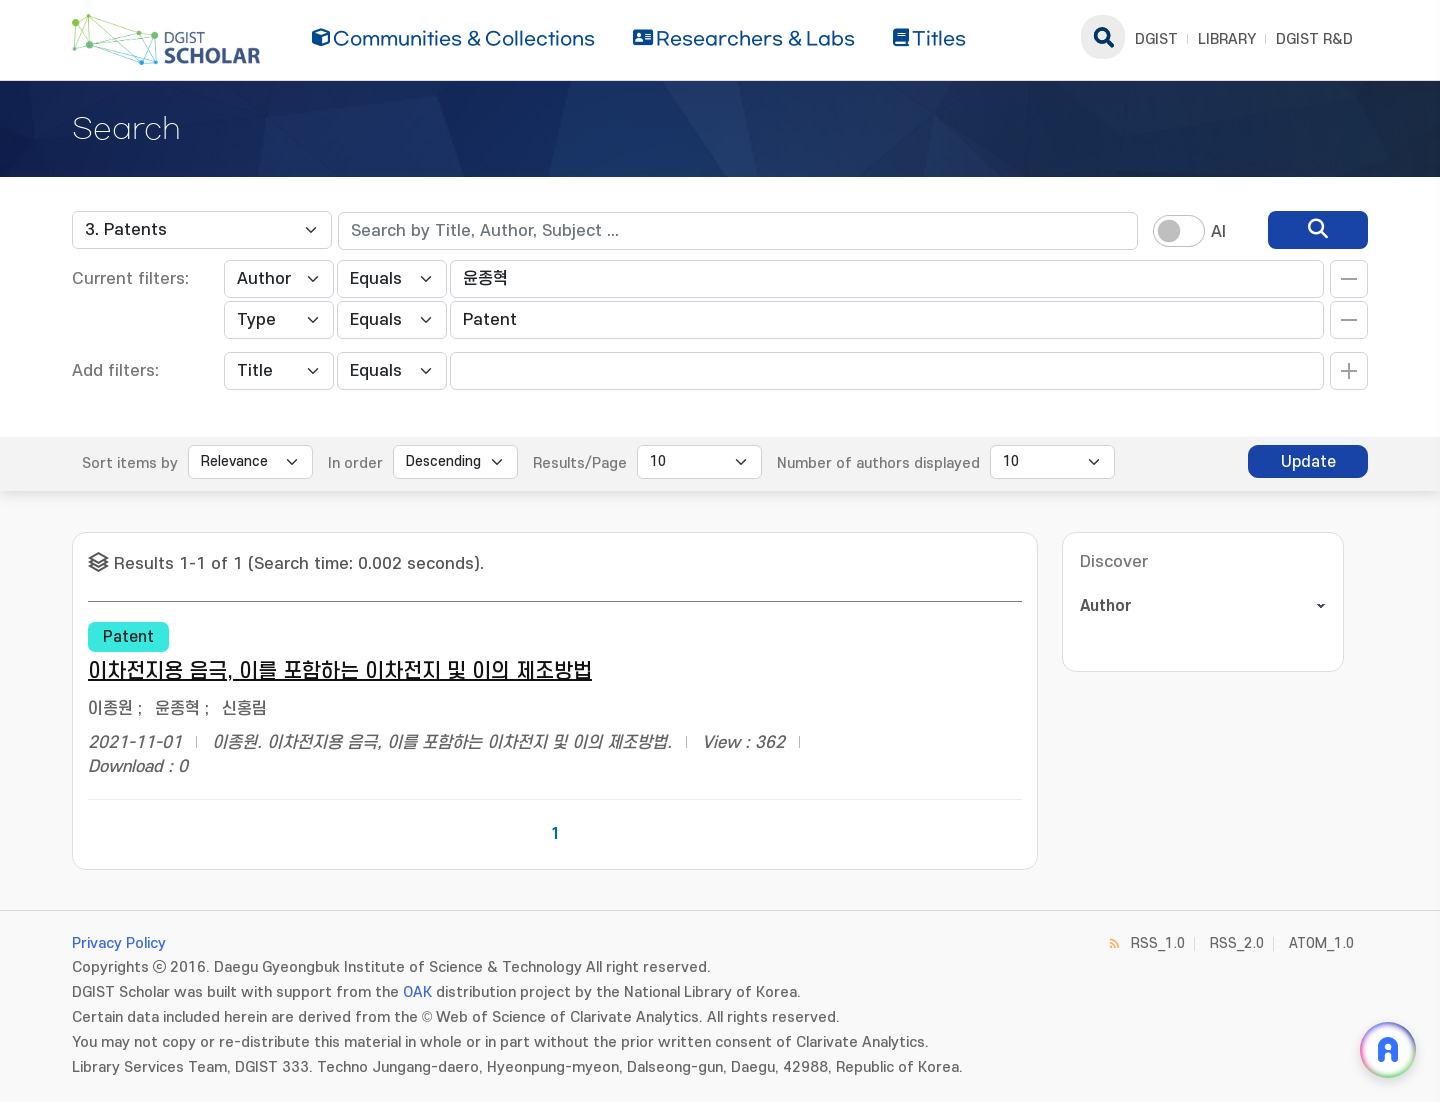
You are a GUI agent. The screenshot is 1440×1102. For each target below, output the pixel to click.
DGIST (1156, 39)
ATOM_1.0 (1321, 943)
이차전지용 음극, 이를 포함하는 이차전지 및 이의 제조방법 (340, 671)
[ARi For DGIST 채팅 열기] (1388, 1050)
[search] (1318, 230)
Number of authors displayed (878, 463)
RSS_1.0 (1158, 943)
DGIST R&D (1314, 39)
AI (1218, 232)
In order (355, 463)
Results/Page (580, 463)
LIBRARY (1227, 39)
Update (1308, 462)
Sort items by (130, 463)
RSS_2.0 (1237, 943)
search (1103, 37)
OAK (417, 992)
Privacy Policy (119, 943)
